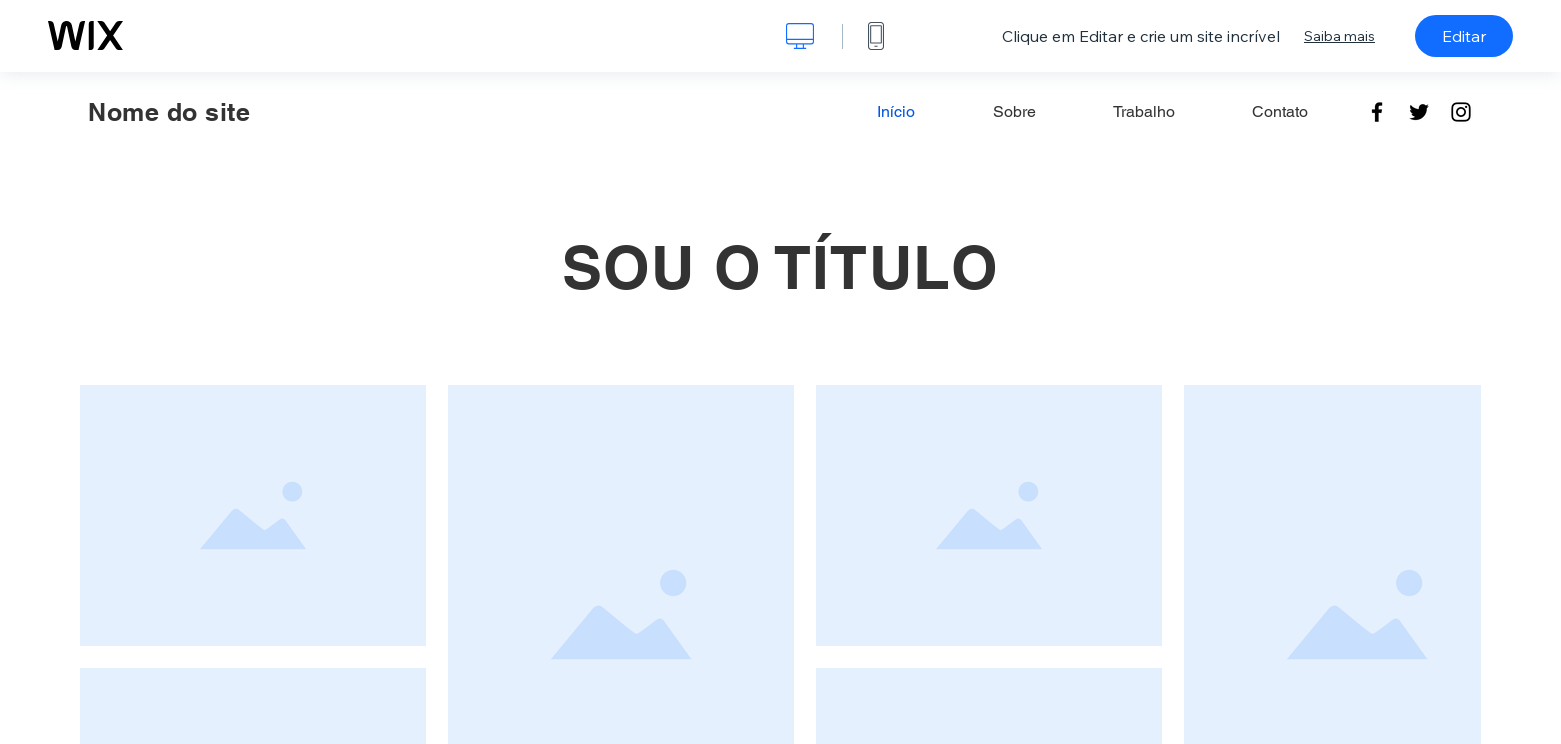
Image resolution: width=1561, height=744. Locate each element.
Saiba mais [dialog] (1339, 36)
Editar (1464, 36)
